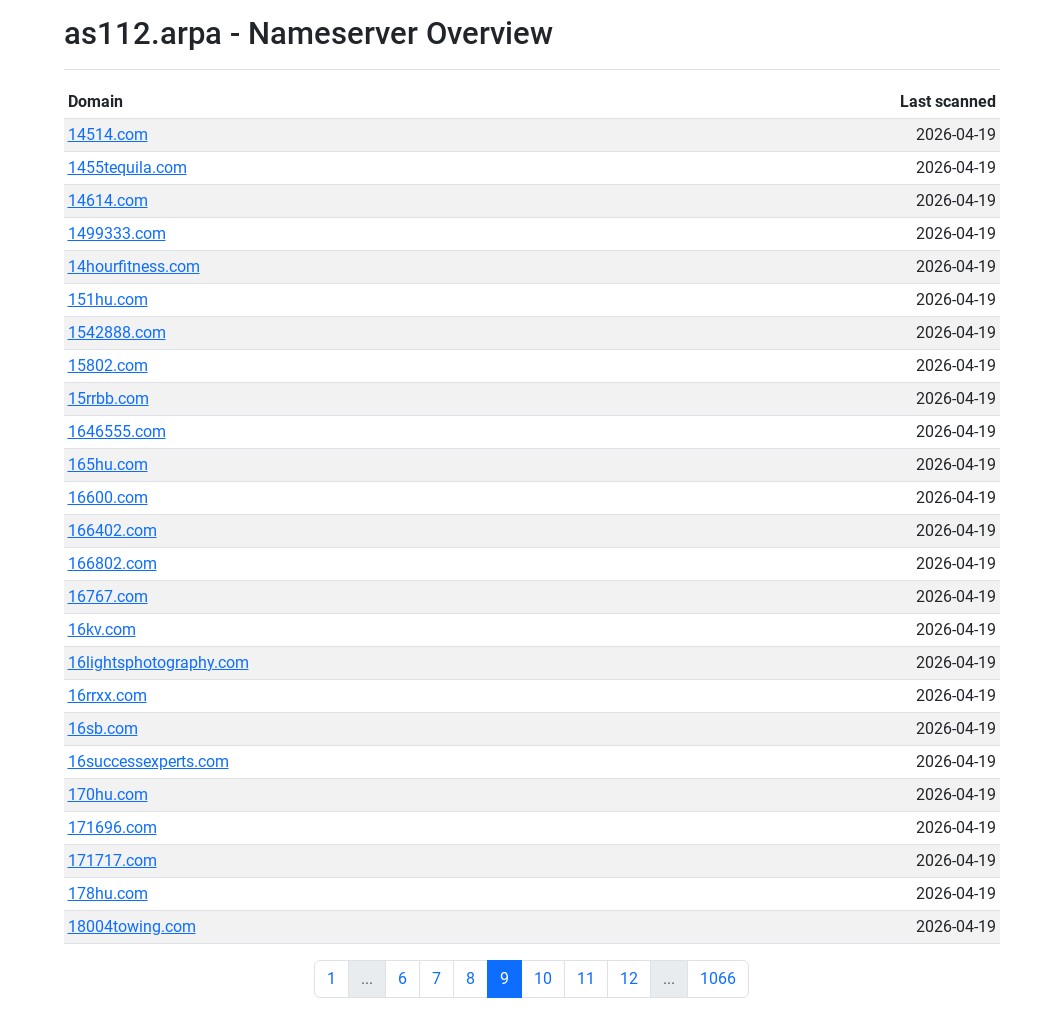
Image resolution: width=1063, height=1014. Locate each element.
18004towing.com (132, 926)
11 (586, 978)
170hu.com (108, 794)
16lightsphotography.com (158, 662)
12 (629, 978)
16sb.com (103, 728)
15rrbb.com (108, 398)
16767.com (108, 596)
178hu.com (108, 893)
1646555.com (117, 431)
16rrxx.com (107, 695)
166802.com (112, 563)
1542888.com (117, 332)
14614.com (108, 200)
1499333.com (117, 233)
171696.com (112, 827)
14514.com (108, 134)
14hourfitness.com (134, 266)
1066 (718, 978)
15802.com (108, 365)
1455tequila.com (127, 167)
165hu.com (108, 464)
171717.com (112, 860)
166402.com (112, 530)
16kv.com (102, 629)
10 (543, 978)
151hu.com (108, 299)
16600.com (108, 497)
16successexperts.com (148, 761)
